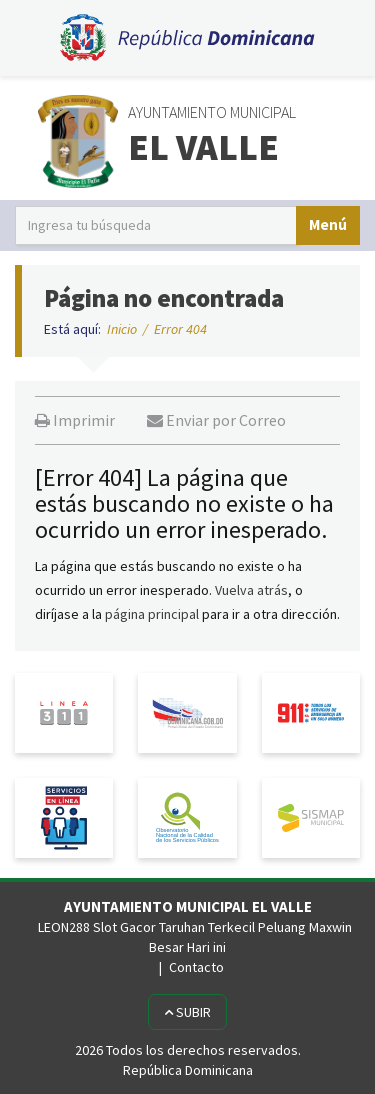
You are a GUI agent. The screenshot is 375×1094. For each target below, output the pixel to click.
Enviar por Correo (216, 420)
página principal (152, 614)
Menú (328, 224)
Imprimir (75, 420)
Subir (187, 1012)
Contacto (196, 967)
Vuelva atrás (251, 590)
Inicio (122, 329)
